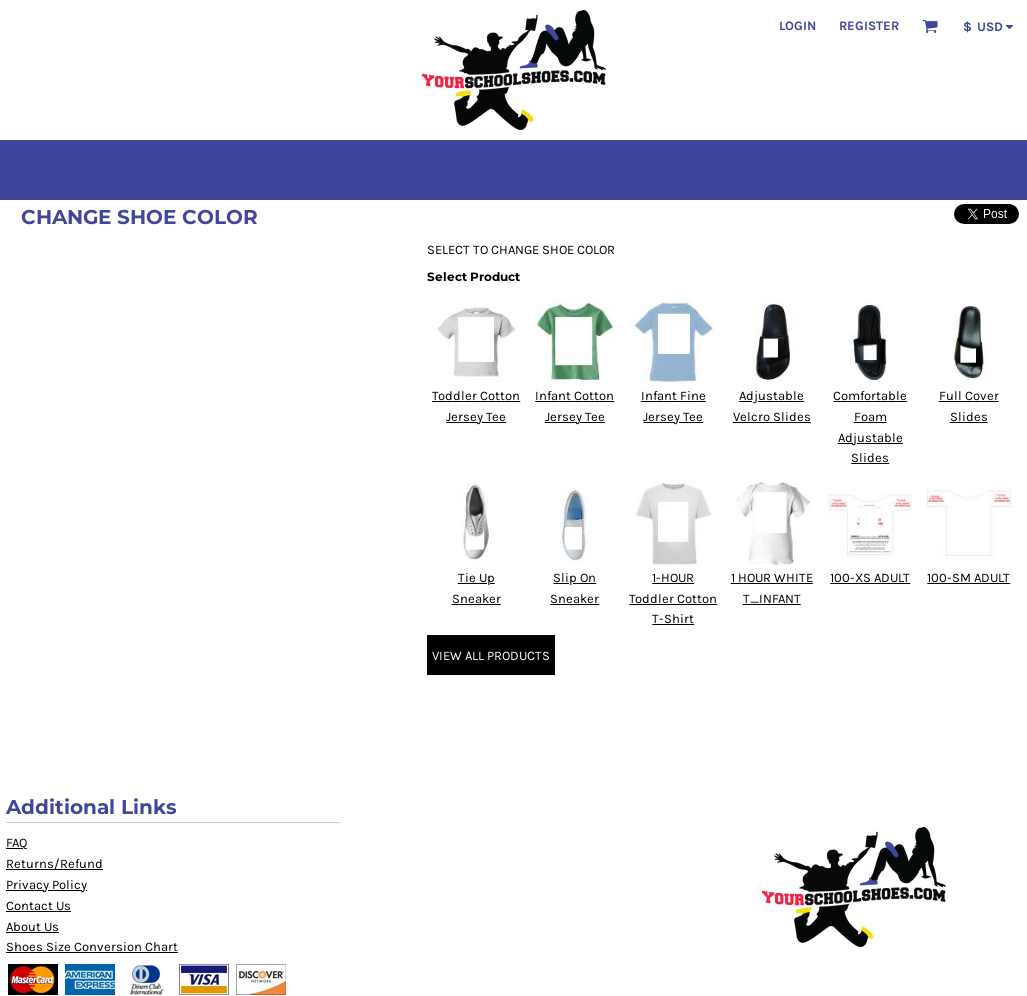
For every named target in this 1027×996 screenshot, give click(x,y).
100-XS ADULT (870, 577)
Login (797, 25)
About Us (32, 926)
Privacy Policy (46, 884)
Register (869, 25)
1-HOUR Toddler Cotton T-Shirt (673, 598)
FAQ (16, 842)
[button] (930, 26)
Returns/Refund (54, 863)
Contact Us (38, 905)
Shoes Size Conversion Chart (92, 946)
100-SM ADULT (968, 577)
